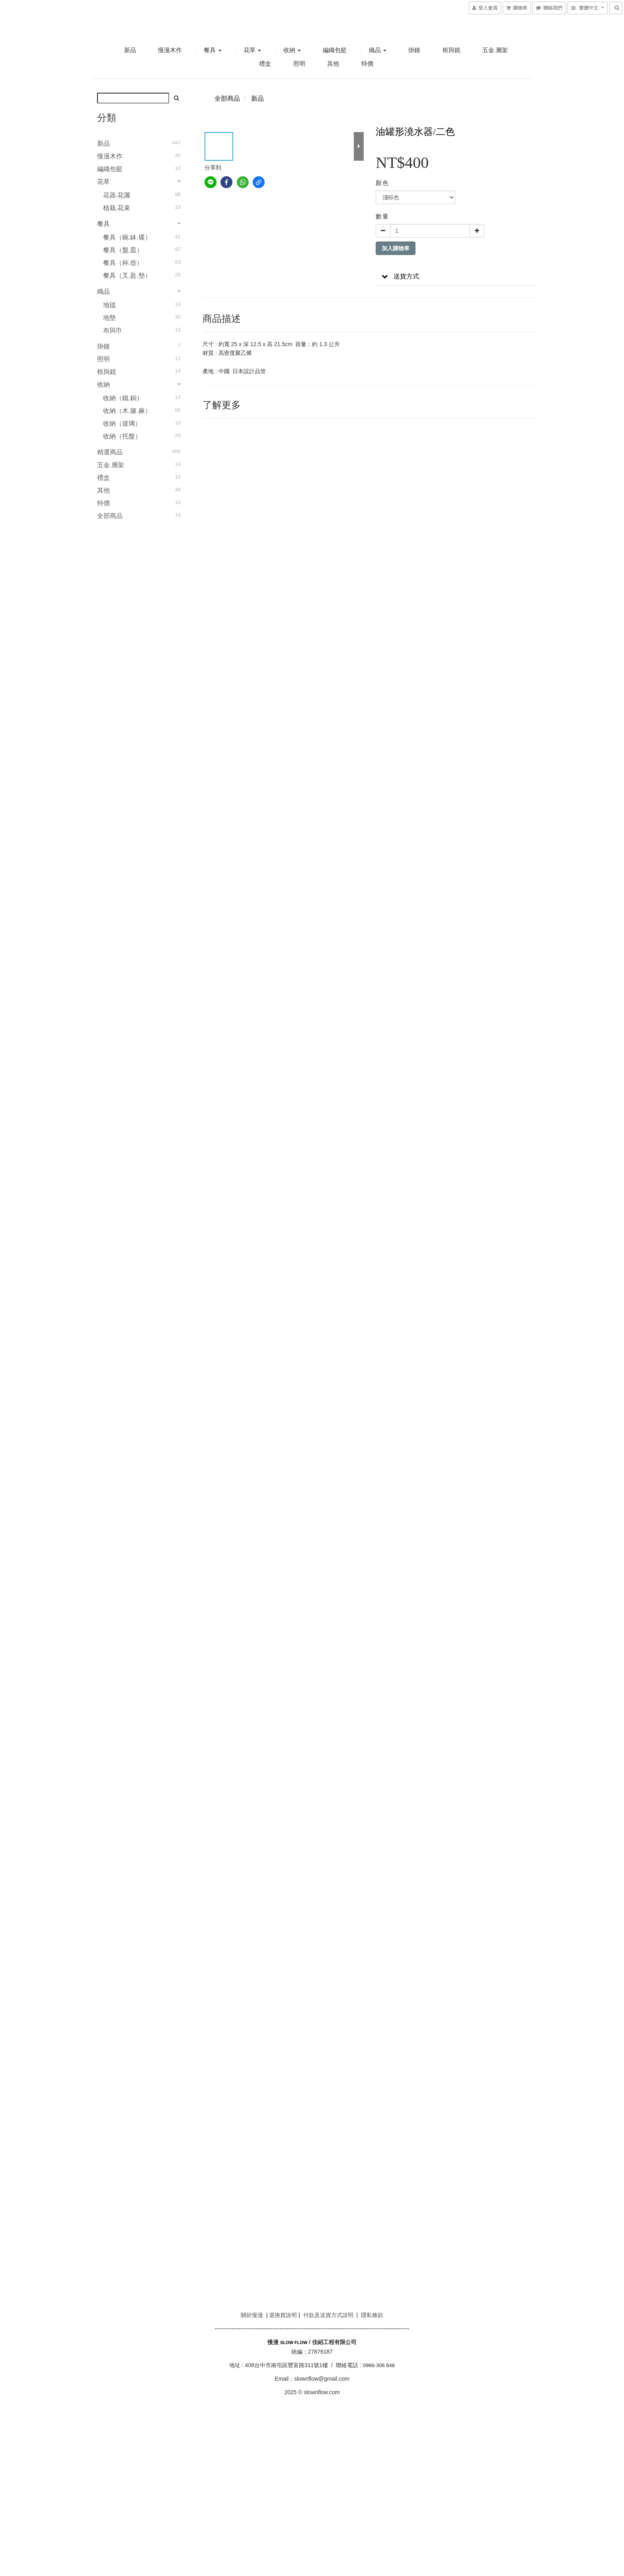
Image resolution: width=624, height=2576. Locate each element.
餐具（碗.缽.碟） (127, 237)
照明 (299, 63)
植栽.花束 (116, 207)
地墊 (109, 317)
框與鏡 (451, 50)
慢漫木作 (170, 50)
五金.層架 (495, 50)
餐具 (212, 50)
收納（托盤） (122, 436)
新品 (130, 50)
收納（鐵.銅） (123, 398)
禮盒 (265, 63)
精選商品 (110, 452)
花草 (252, 50)
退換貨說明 (283, 2315)
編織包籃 (335, 50)
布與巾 (112, 330)
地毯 (109, 305)
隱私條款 (372, 2315)
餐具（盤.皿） (123, 250)
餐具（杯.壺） (123, 262)
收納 (292, 50)
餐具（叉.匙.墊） (127, 275)
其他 (333, 63)
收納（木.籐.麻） (127, 410)
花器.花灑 (116, 195)
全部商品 (110, 515)
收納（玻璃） (122, 423)
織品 (377, 50)
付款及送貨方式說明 (328, 2315)
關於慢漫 (252, 2315)
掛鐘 (414, 50)
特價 (367, 63)
